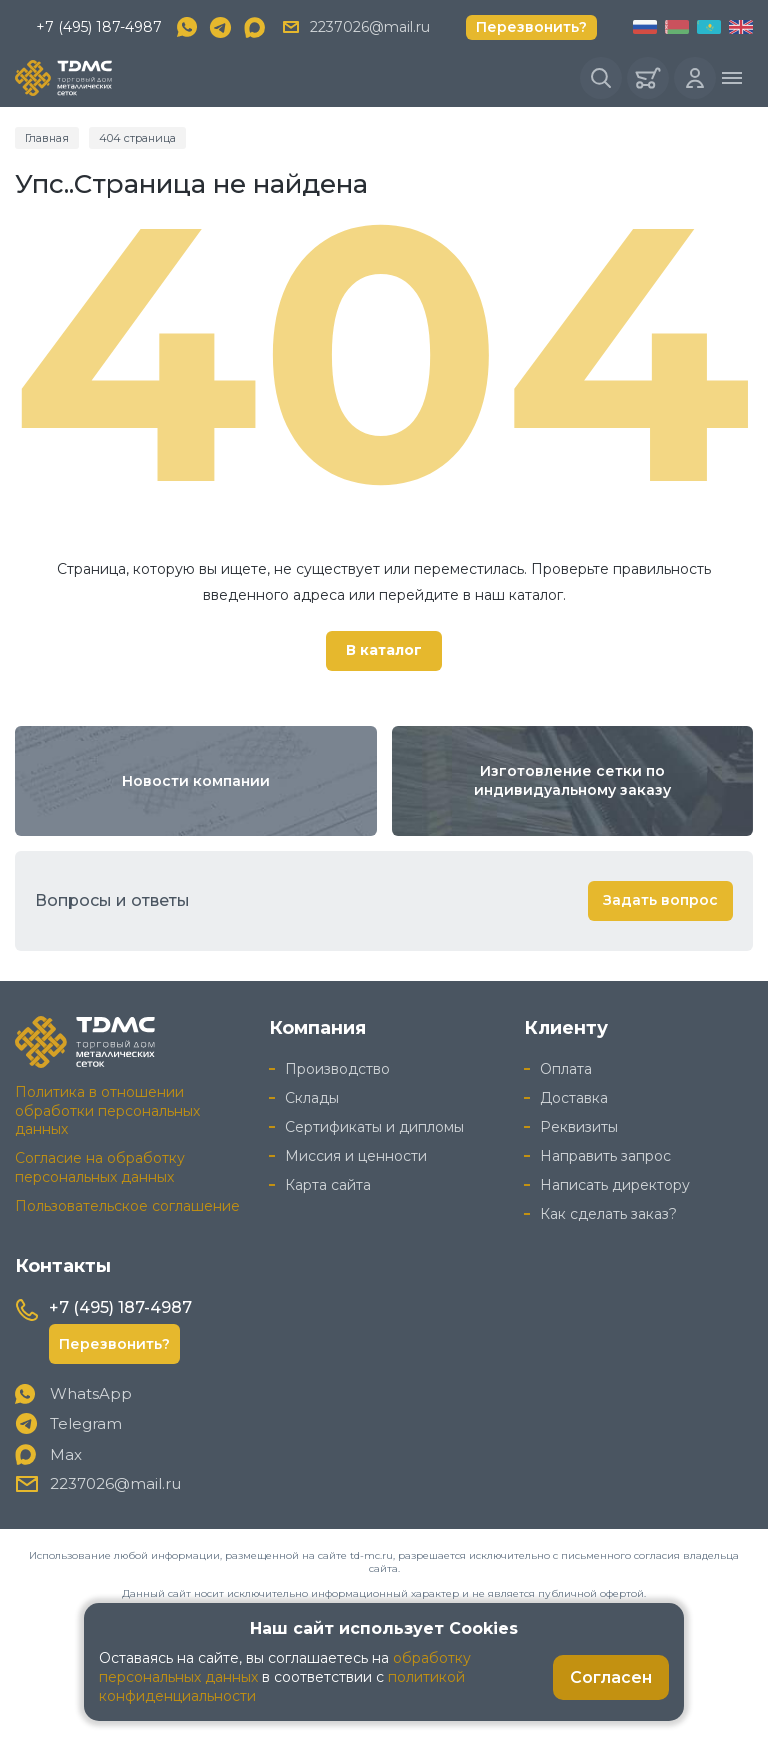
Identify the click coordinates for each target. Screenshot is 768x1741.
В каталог (384, 650)
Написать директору (615, 1185)
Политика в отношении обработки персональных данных (107, 1111)
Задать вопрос (660, 900)
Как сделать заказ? (608, 1214)
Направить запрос (605, 1156)
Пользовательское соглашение (127, 1206)
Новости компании (196, 781)
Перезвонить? (531, 27)
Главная (47, 138)
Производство (337, 1069)
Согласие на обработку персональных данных (100, 1167)
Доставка (574, 1098)
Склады (312, 1098)
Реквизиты (579, 1127)
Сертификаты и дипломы (374, 1127)
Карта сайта (328, 1185)
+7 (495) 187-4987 (99, 27)
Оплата (566, 1069)
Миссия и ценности (356, 1156)
